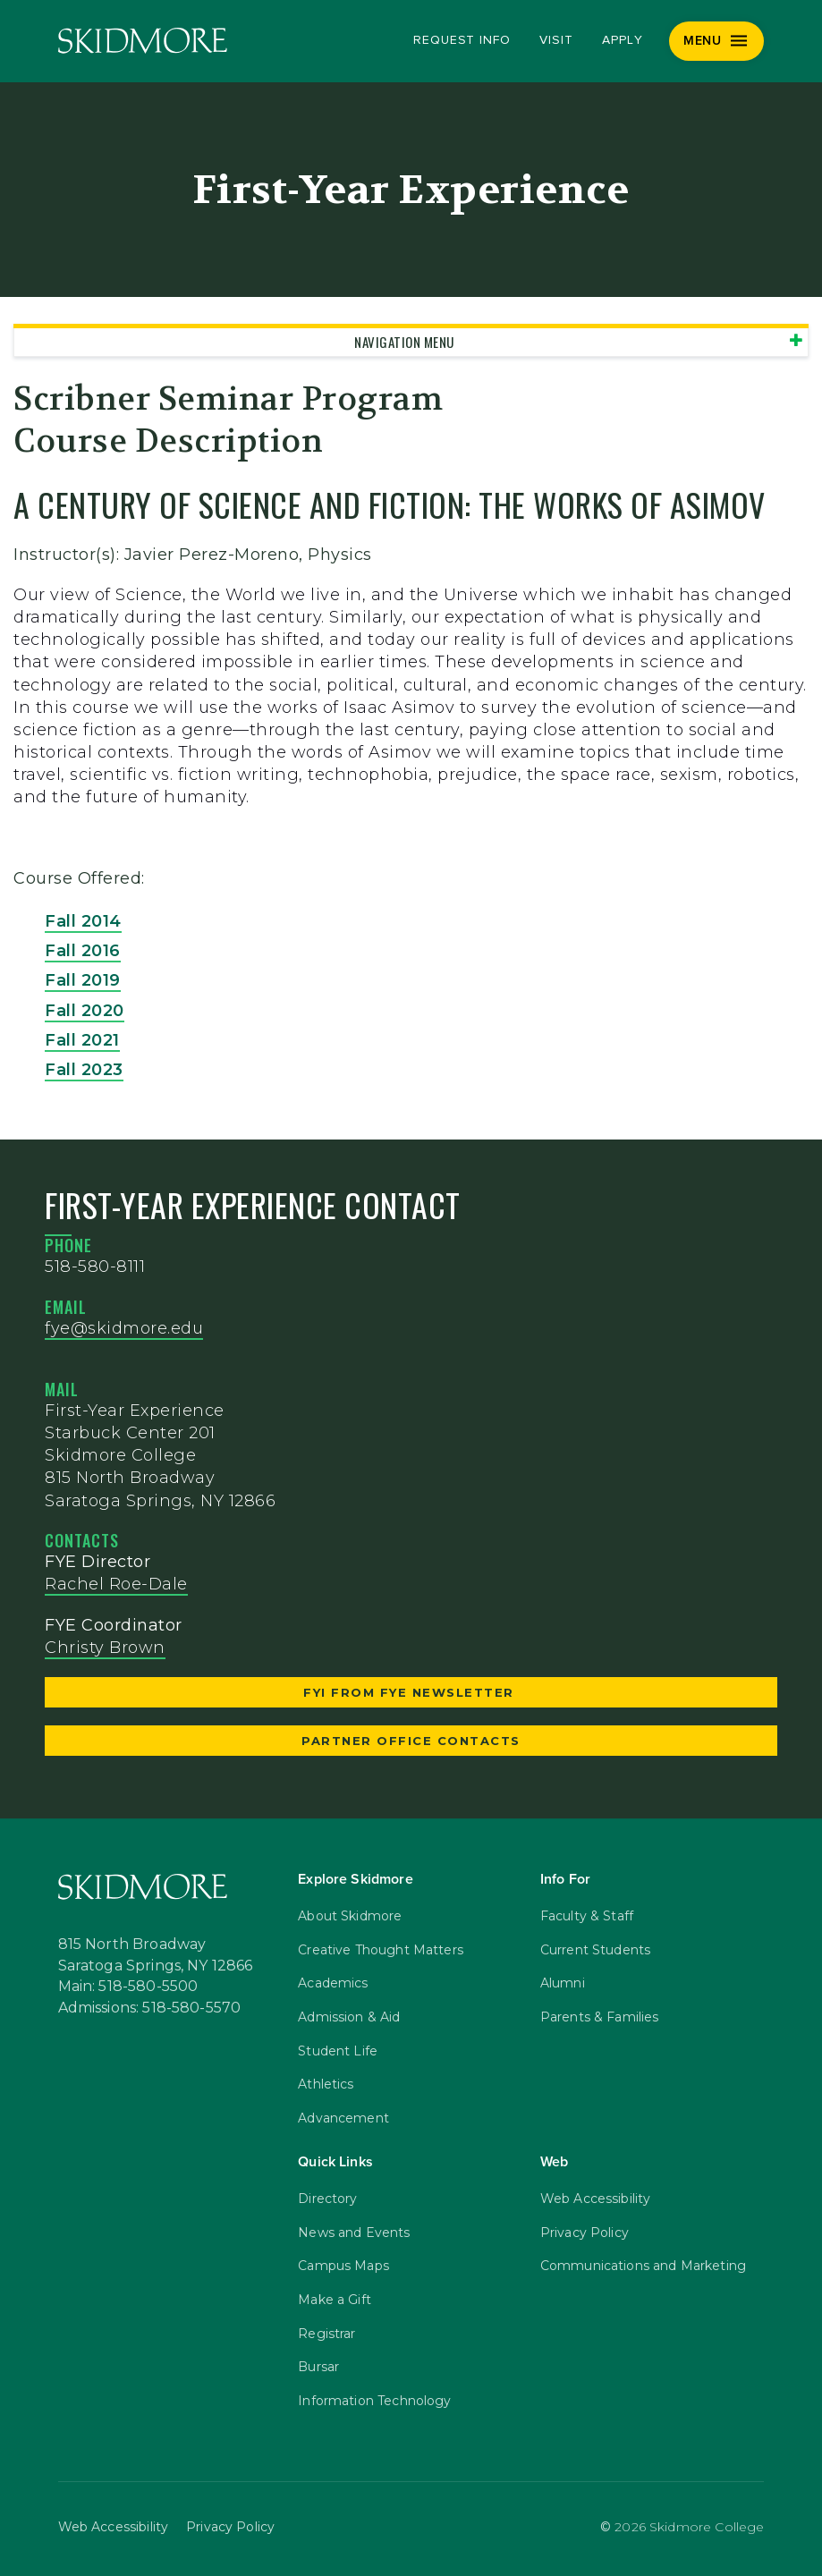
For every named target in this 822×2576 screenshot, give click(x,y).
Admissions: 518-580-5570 (150, 2008)
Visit (556, 40)
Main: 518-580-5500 (128, 1987)
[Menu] (717, 41)
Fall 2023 (84, 1070)
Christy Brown (105, 1647)
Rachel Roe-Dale (116, 1584)
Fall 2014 (83, 921)
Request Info (462, 40)
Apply (622, 40)
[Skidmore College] (142, 41)
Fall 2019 (83, 980)
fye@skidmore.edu (124, 1328)
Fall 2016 (83, 951)
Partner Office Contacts (411, 1740)
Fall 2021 (82, 1040)
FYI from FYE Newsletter (411, 1692)
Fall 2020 (84, 1011)
